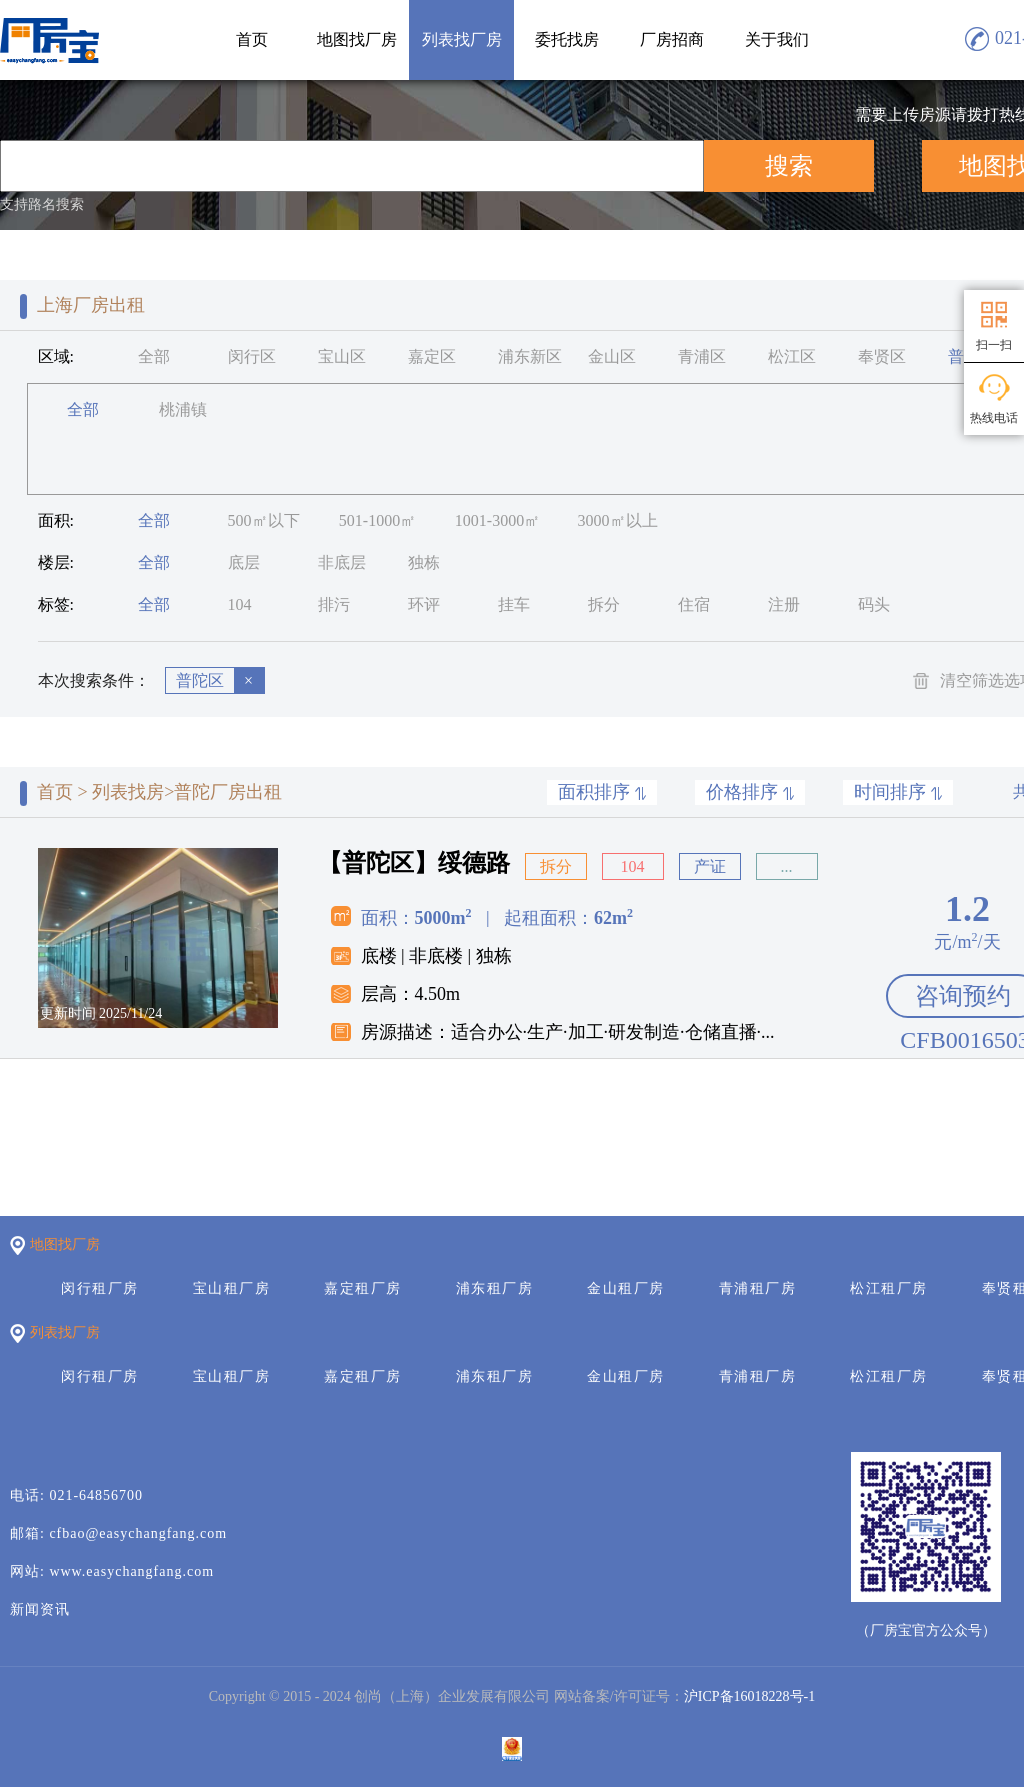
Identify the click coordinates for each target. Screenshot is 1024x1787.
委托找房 (567, 39)
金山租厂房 (626, 1288)
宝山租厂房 (232, 1288)
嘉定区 (432, 356)
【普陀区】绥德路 (414, 863)
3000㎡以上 (618, 520)
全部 (154, 356)
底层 (244, 562)
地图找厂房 (357, 39)
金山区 (612, 356)
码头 (874, 604)
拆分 (604, 604)
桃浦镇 (183, 409)
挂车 (514, 604)
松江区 (792, 356)
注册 (784, 604)
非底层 (342, 562)
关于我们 (777, 39)
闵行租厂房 (100, 1288)
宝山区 (342, 356)
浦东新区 (530, 356)
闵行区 (252, 356)
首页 (252, 39)
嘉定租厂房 (363, 1288)
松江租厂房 (889, 1288)
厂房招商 (672, 39)
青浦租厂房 (758, 1288)
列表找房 (128, 792)
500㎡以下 (264, 520)
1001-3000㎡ (497, 520)
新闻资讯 (40, 1609)
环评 (424, 604)
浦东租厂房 (495, 1288)
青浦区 (702, 356)
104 (240, 604)
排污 (334, 604)
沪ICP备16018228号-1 (749, 1696)
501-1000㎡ (377, 520)
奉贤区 (882, 356)
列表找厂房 (462, 39)
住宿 (694, 604)
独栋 (424, 562)
